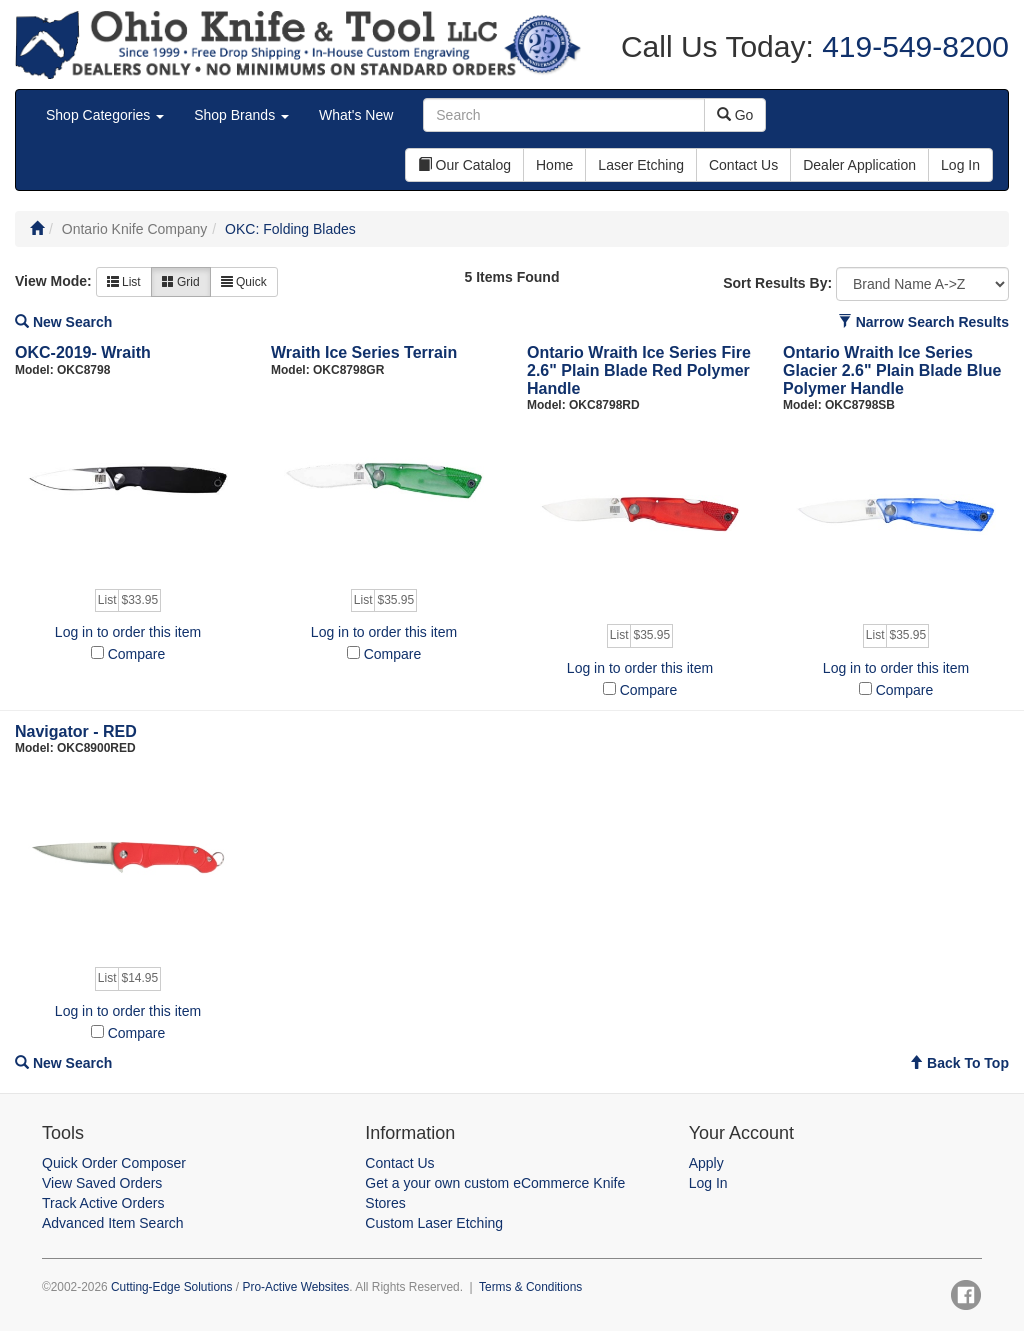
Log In (708, 1183)
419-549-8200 (911, 46)
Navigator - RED (76, 731)
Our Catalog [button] (464, 165)
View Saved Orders (102, 1183)
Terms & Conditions (530, 1287)
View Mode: (53, 281)
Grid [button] (181, 282)
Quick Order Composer (114, 1163)
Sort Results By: (777, 283)
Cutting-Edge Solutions (172, 1287)
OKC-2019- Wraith (83, 352)
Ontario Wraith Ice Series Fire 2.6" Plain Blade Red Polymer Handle (639, 370)
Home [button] (554, 165)
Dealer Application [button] (859, 165)
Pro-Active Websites (295, 1287)
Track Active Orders (103, 1203)
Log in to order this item (128, 632)
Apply (706, 1163)
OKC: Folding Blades (290, 229)
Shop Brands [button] (241, 115)
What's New (356, 115)
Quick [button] (244, 282)
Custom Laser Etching (434, 1223)
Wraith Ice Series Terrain (364, 352)
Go (735, 115)
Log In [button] (960, 165)
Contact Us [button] (743, 165)
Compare (137, 654)
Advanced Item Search (113, 1223)
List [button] (124, 282)
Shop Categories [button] (105, 115)
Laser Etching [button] (641, 165)
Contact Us (399, 1163)
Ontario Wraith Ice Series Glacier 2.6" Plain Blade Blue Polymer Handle (892, 370)
